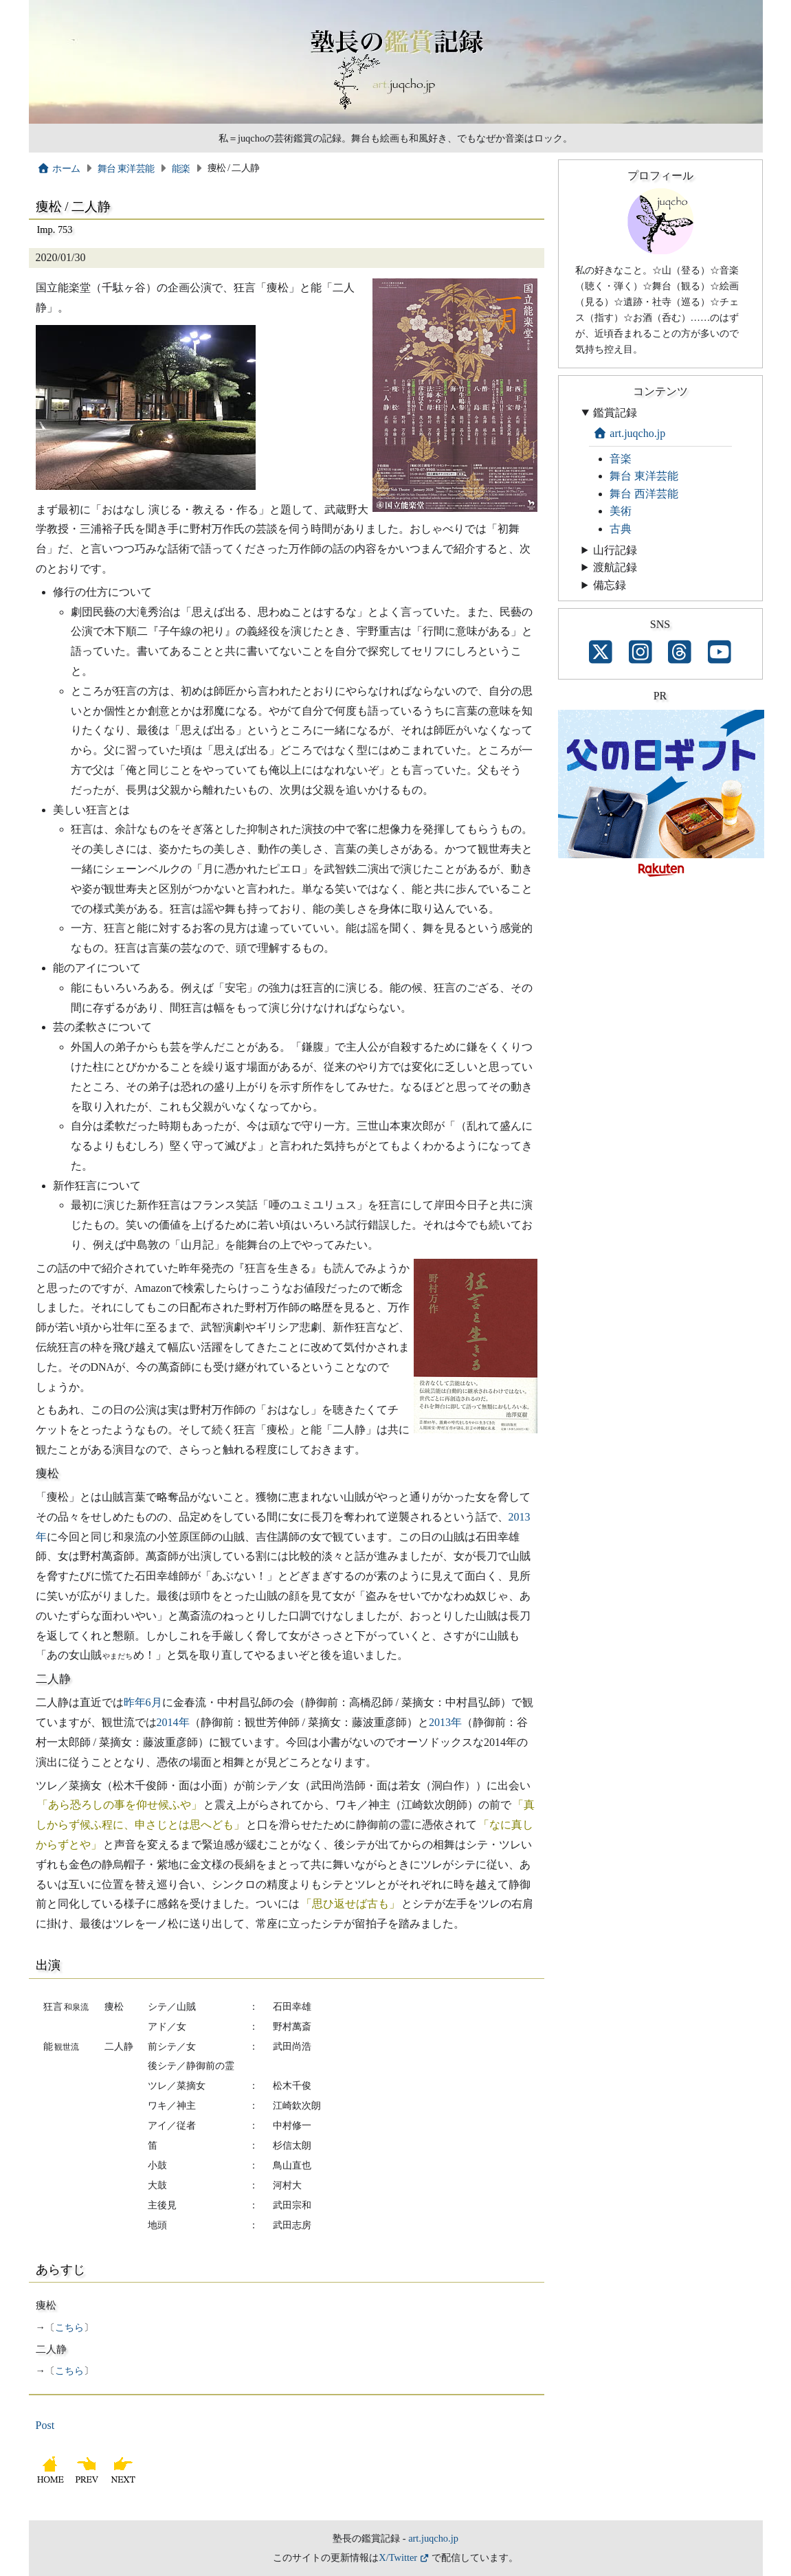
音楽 (621, 458)
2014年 (173, 1722)
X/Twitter (398, 2557)
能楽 (181, 168)
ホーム (58, 168)
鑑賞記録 (615, 412)
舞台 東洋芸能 (126, 168)
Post (45, 2425)
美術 (621, 511)
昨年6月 (143, 1702)
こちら (69, 2327)
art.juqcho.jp (629, 433)
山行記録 (615, 550)
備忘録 (609, 585)
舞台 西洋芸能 (644, 494)
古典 (621, 529)
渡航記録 (615, 567)
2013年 (445, 1722)
